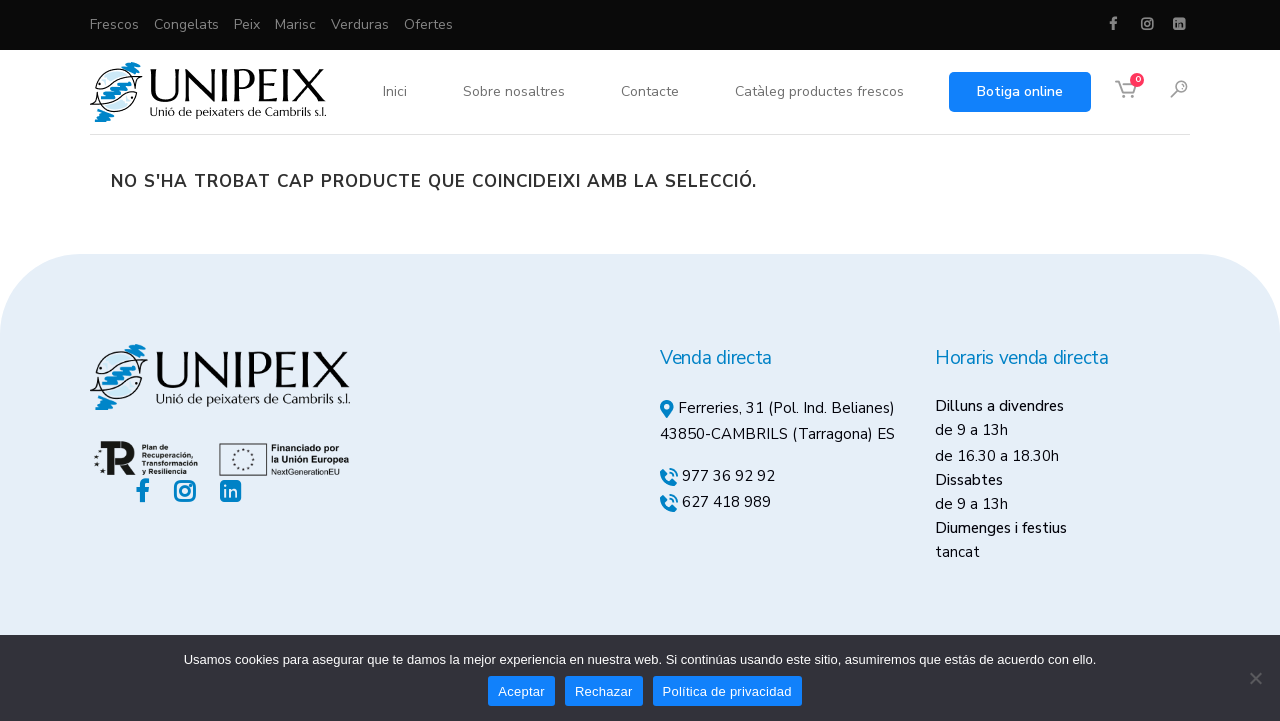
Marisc (295, 24)
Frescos (114, 24)
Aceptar (521, 691)
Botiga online (1020, 91)
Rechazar (604, 691)
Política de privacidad (727, 691)
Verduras (360, 24)
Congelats (186, 24)
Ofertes (428, 24)
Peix (247, 24)
